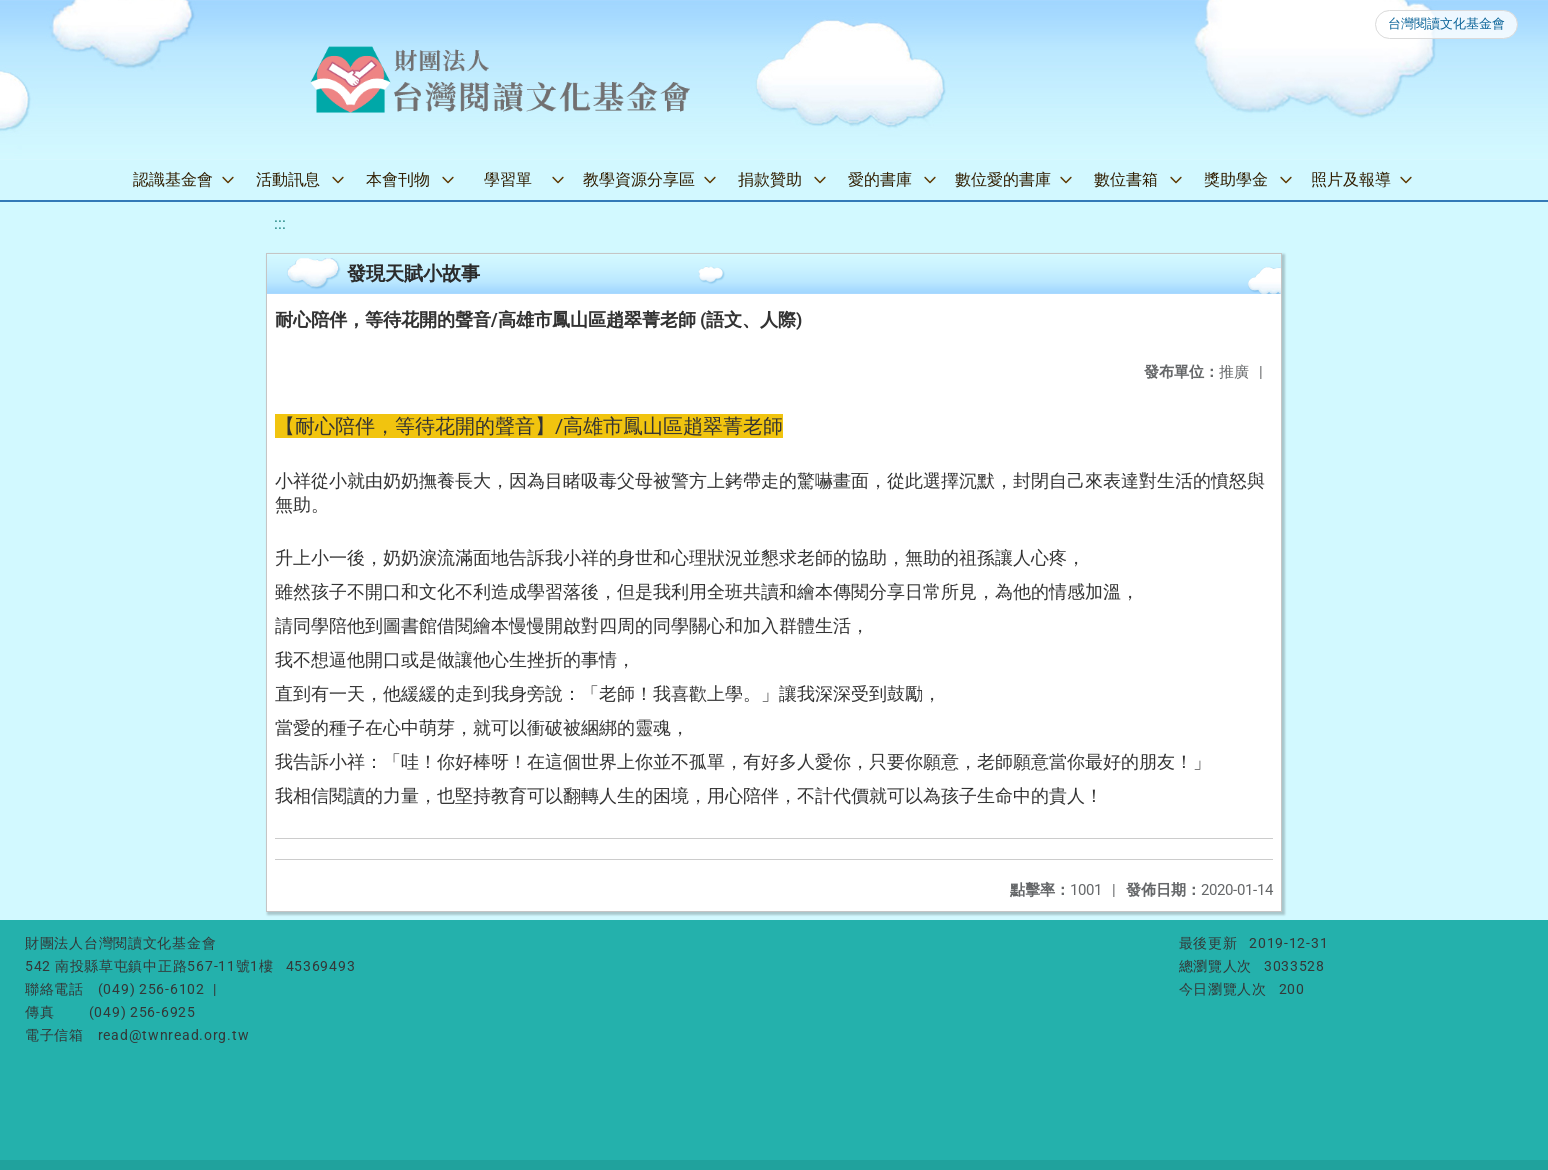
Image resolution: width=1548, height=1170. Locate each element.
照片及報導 (1351, 179)
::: (280, 223)
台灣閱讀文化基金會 (1446, 23)
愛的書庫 (880, 179)
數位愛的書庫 (1003, 179)
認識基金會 (173, 179)
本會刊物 (398, 179)
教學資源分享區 (639, 179)
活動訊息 (288, 179)
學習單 (508, 179)
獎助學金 (1236, 179)
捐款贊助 (770, 179)
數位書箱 (1126, 179)
